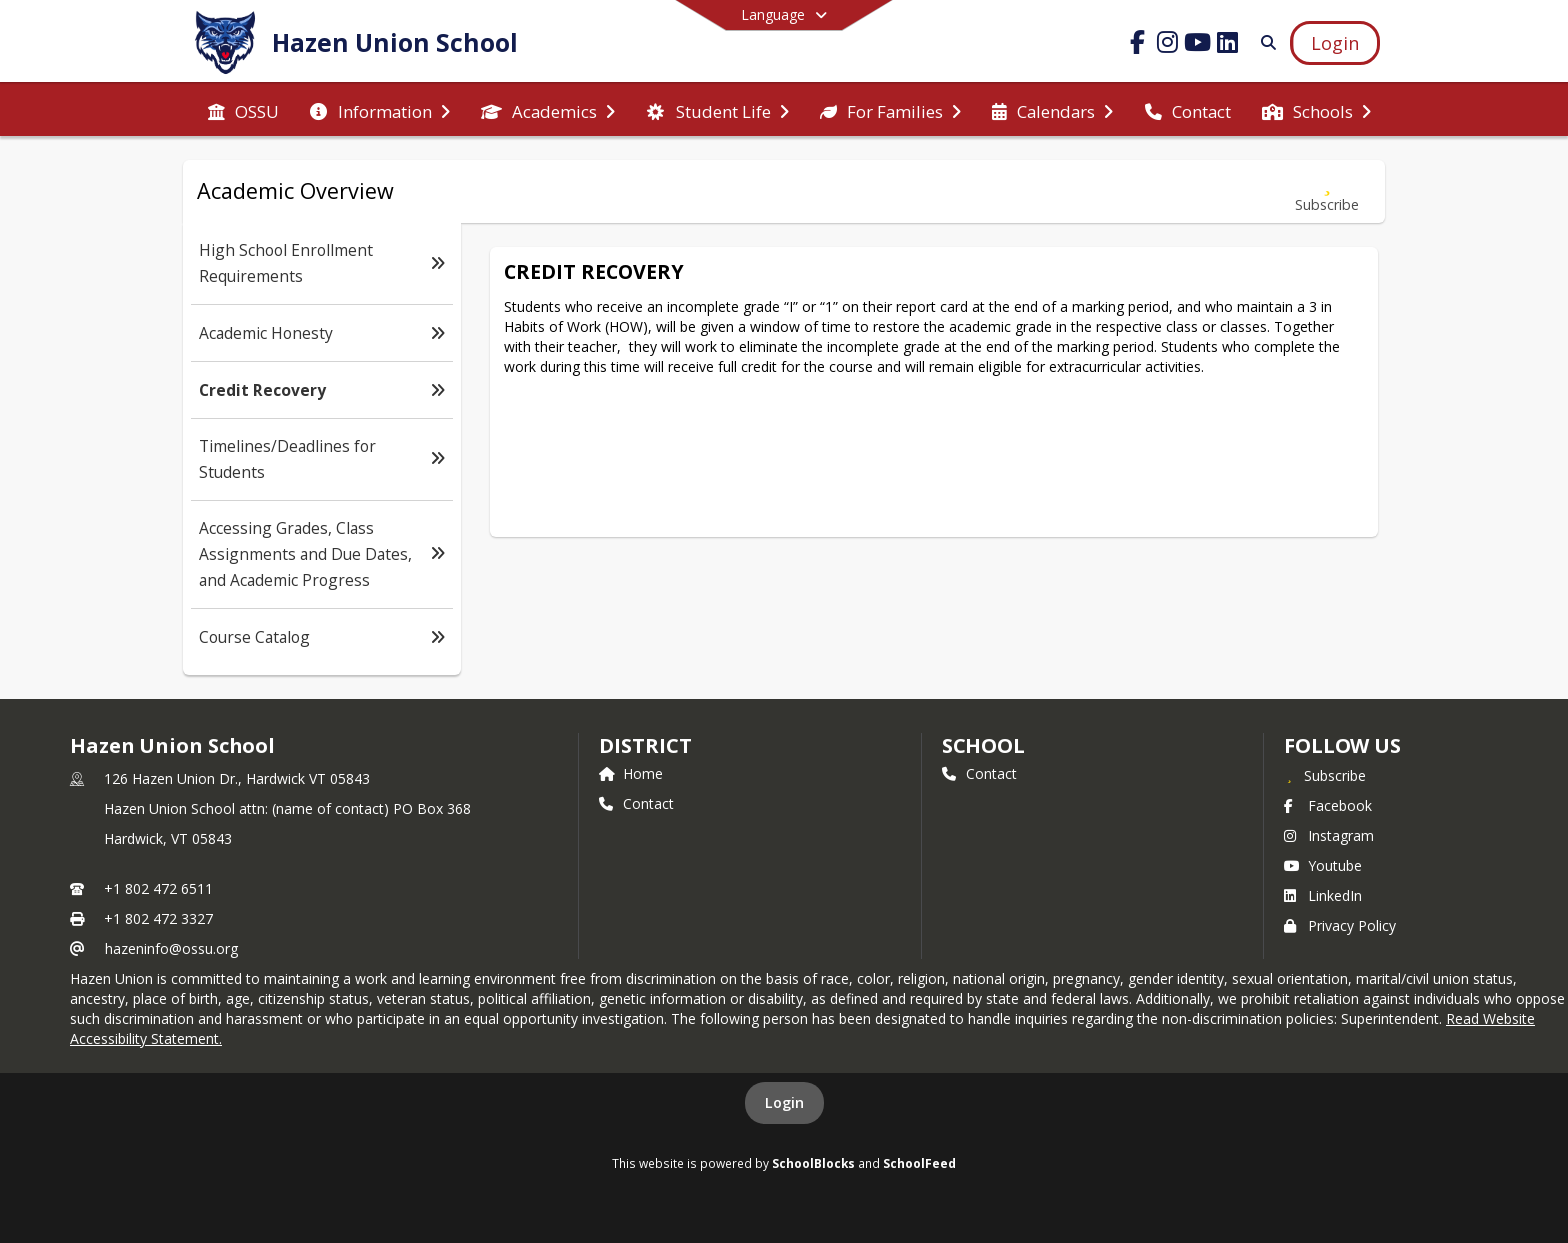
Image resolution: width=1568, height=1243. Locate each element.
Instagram (1329, 835)
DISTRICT (645, 745)
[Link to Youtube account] (1198, 45)
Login (784, 1102)
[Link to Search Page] (1264, 42)
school (983, 745)
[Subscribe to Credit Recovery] (1327, 191)
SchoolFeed (919, 1163)
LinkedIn (1323, 895)
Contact (636, 803)
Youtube (1323, 865)
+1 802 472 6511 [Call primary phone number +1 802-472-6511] (158, 888)
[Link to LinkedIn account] (1228, 45)
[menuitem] (243, 110)
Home (631, 773)
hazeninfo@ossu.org (171, 948)
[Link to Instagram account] (1168, 45)
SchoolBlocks (813, 1163)
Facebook (1328, 805)
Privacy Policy (1340, 925)
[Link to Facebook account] (1138, 45)
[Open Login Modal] (1335, 43)
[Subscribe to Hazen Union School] (1325, 775)
